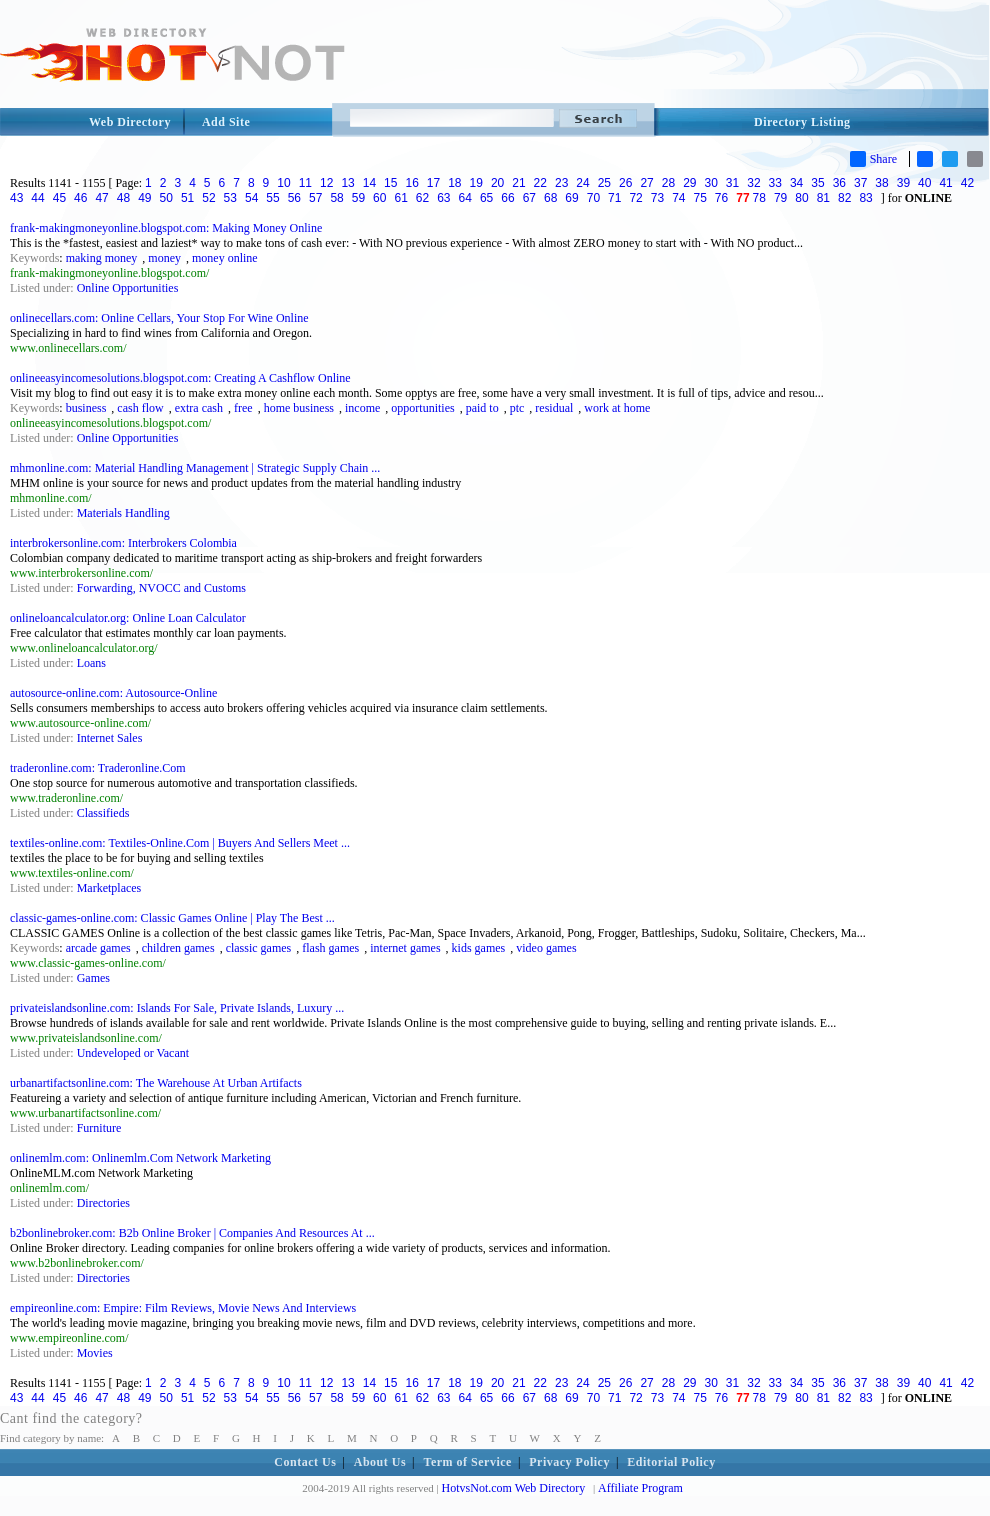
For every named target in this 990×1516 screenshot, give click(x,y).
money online (225, 258)
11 (305, 183)
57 (315, 198)
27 (646, 183)
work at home (617, 408)
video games (546, 948)
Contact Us (305, 1462)
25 (604, 183)
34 (796, 183)
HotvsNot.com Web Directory (514, 1488)
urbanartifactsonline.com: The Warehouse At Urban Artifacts (156, 1083)
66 (507, 198)
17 (433, 183)
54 (251, 198)
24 (582, 183)
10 (283, 183)
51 (187, 198)
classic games (259, 948)
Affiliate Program (640, 1488)
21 (518, 183)
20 (497, 183)
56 (294, 198)
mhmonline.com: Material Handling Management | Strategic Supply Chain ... (195, 468)
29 (689, 183)
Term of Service (468, 1462)
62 (422, 198)
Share (873, 159)
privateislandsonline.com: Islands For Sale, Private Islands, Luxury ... (177, 1008)
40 (924, 183)
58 (336, 198)
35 (817, 183)
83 (865, 198)
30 (710, 183)
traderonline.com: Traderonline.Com (98, 768)
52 (208, 198)
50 (166, 198)
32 (753, 183)
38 (881, 183)
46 (80, 198)
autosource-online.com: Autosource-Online (113, 693)
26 (625, 183)
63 (443, 198)
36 (839, 183)
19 (476, 183)
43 (16, 198)
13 (347, 183)
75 (700, 198)
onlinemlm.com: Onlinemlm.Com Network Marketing (140, 1158)
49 (144, 198)
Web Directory (130, 122)
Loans (91, 663)
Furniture (99, 1128)
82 (844, 198)
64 (465, 198)
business (86, 408)
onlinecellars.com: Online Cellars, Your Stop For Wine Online (159, 318)
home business (299, 408)
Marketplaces (109, 888)
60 (379, 198)
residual (554, 408)
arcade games (98, 948)
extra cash (199, 408)
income (362, 408)
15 (390, 183)
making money (102, 258)
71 (614, 198)
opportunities (422, 408)
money (164, 258)
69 (571, 198)
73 (657, 198)
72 (635, 198)
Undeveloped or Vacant (133, 1053)
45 (59, 198)
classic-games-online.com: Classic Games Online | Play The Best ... (172, 918)
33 (775, 183)
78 (759, 198)
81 (823, 198)
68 (550, 198)
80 (801, 198)
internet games (405, 948)
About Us (380, 1462)
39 (903, 183)
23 (561, 183)
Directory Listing (802, 122)
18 (454, 183)
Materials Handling (123, 513)
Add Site (226, 122)
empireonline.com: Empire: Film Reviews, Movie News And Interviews (183, 1308)
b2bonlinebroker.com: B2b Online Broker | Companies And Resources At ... (192, 1233)
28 (668, 183)
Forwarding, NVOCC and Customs (161, 588)
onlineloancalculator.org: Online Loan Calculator (128, 618)
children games (178, 948)
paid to (482, 408)
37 (860, 183)
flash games (330, 948)
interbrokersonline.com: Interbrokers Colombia (123, 543)
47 (101, 198)
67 (529, 198)
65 (486, 198)
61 (400, 198)
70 (593, 198)
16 (411, 183)
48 (123, 198)
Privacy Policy (569, 1462)
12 (326, 183)
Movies (95, 1353)
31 (732, 183)
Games (93, 978)
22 (540, 183)
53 (230, 198)
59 (358, 198)
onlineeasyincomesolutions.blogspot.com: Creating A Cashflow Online (180, 378)
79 (780, 198)
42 (967, 183)
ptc (517, 408)
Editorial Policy (671, 1462)
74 (678, 198)
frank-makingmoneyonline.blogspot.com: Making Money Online (166, 228)
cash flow (140, 408)
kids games (479, 948)
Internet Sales (110, 738)
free (243, 408)
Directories (103, 1203)
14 (369, 183)
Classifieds (103, 813)
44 (37, 198)
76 (721, 198)
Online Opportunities (128, 288)
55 (272, 198)
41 (945, 183)
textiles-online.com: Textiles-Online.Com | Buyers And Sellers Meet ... (180, 843)
